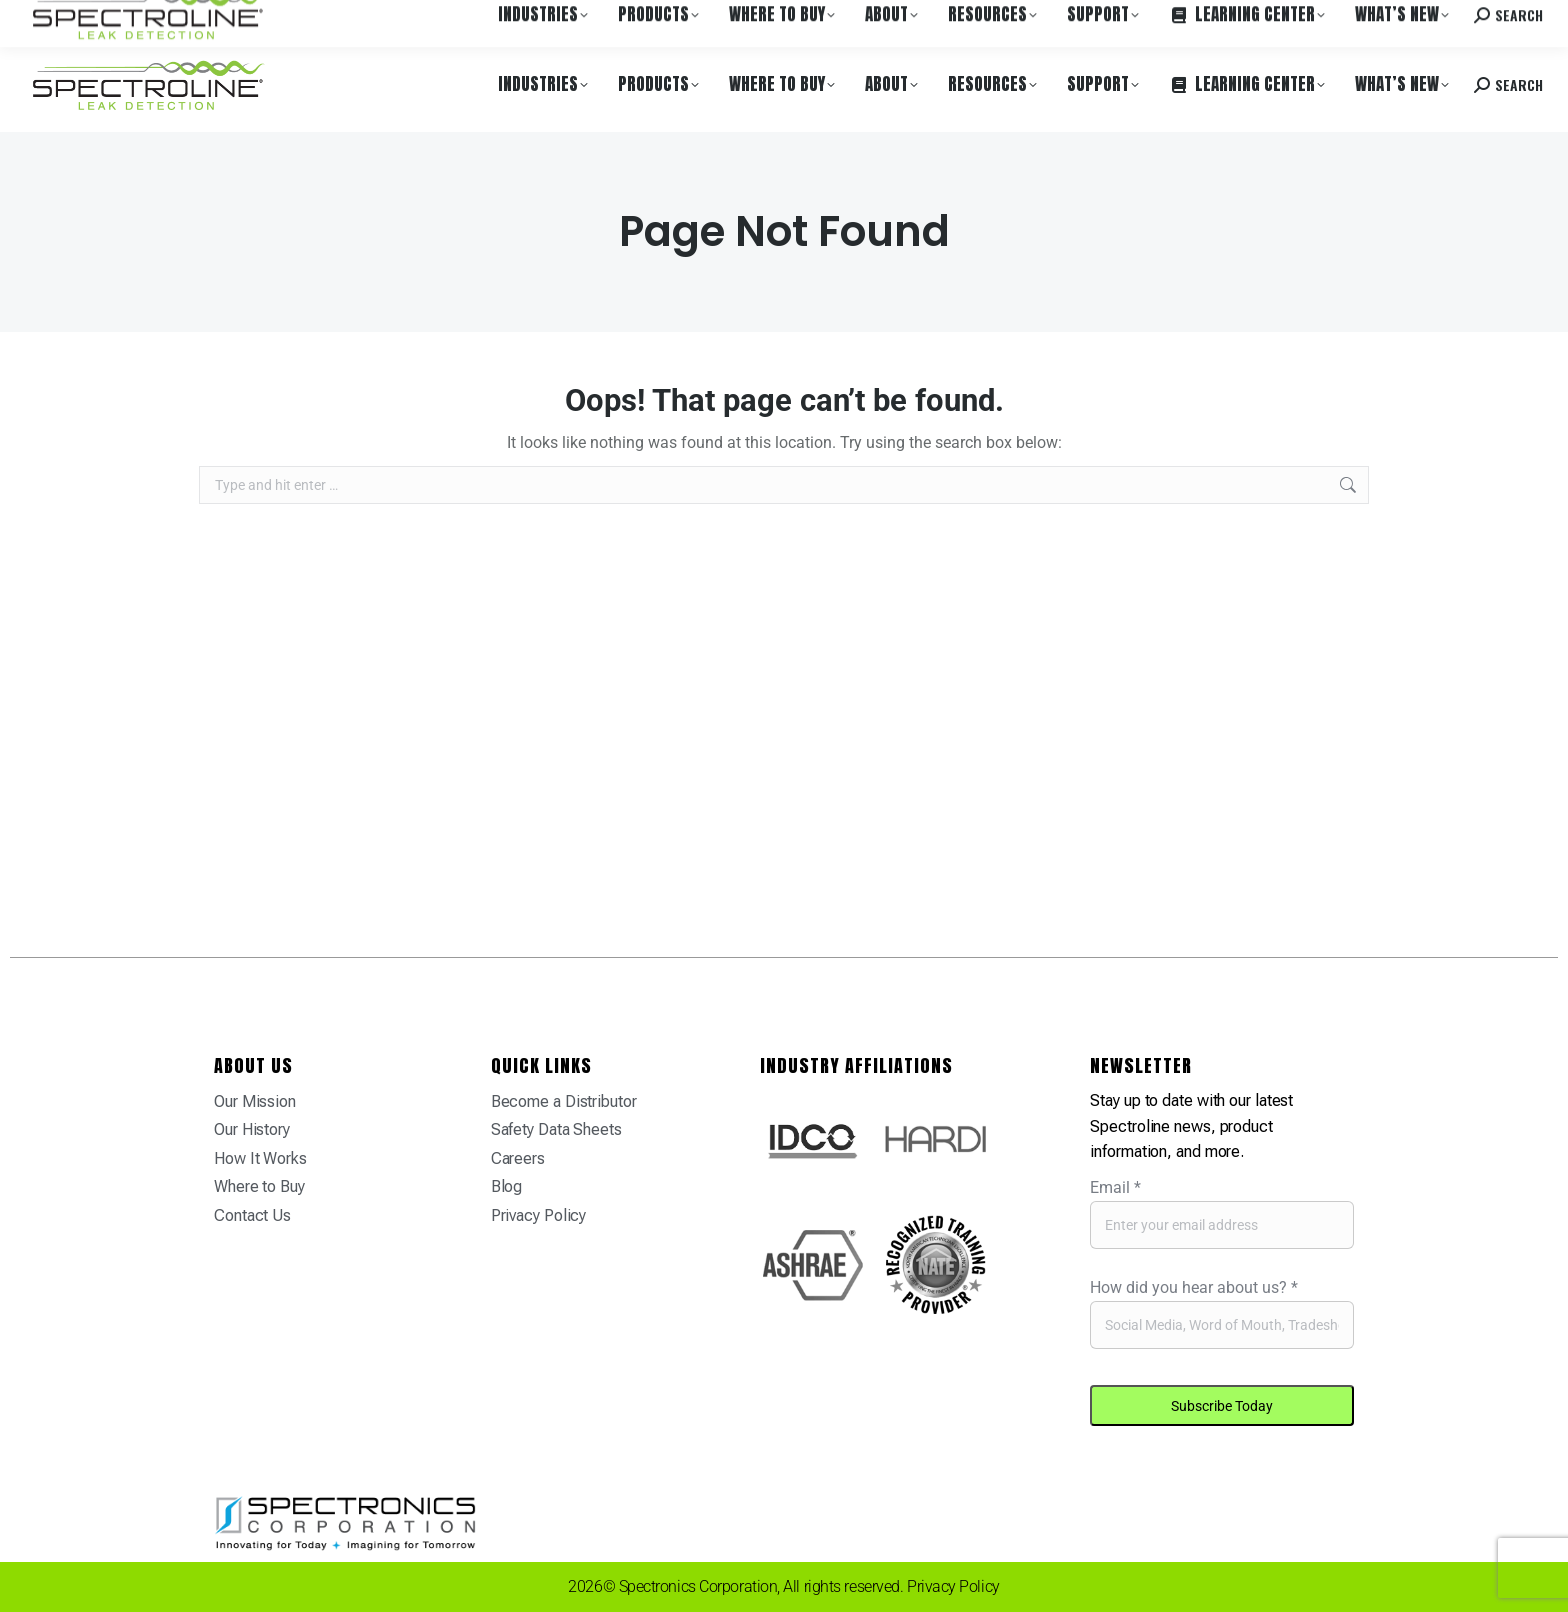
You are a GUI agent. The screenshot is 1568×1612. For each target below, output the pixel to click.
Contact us (1389, 19)
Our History (252, 1129)
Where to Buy (223, 19)
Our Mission (255, 1101)
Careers (302, 19)
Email (1115, 1187)
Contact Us (252, 1215)
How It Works (260, 1158)
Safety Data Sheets (556, 1129)
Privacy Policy (539, 1215)
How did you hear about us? (1194, 1287)
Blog (507, 1186)
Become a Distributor (564, 1101)
